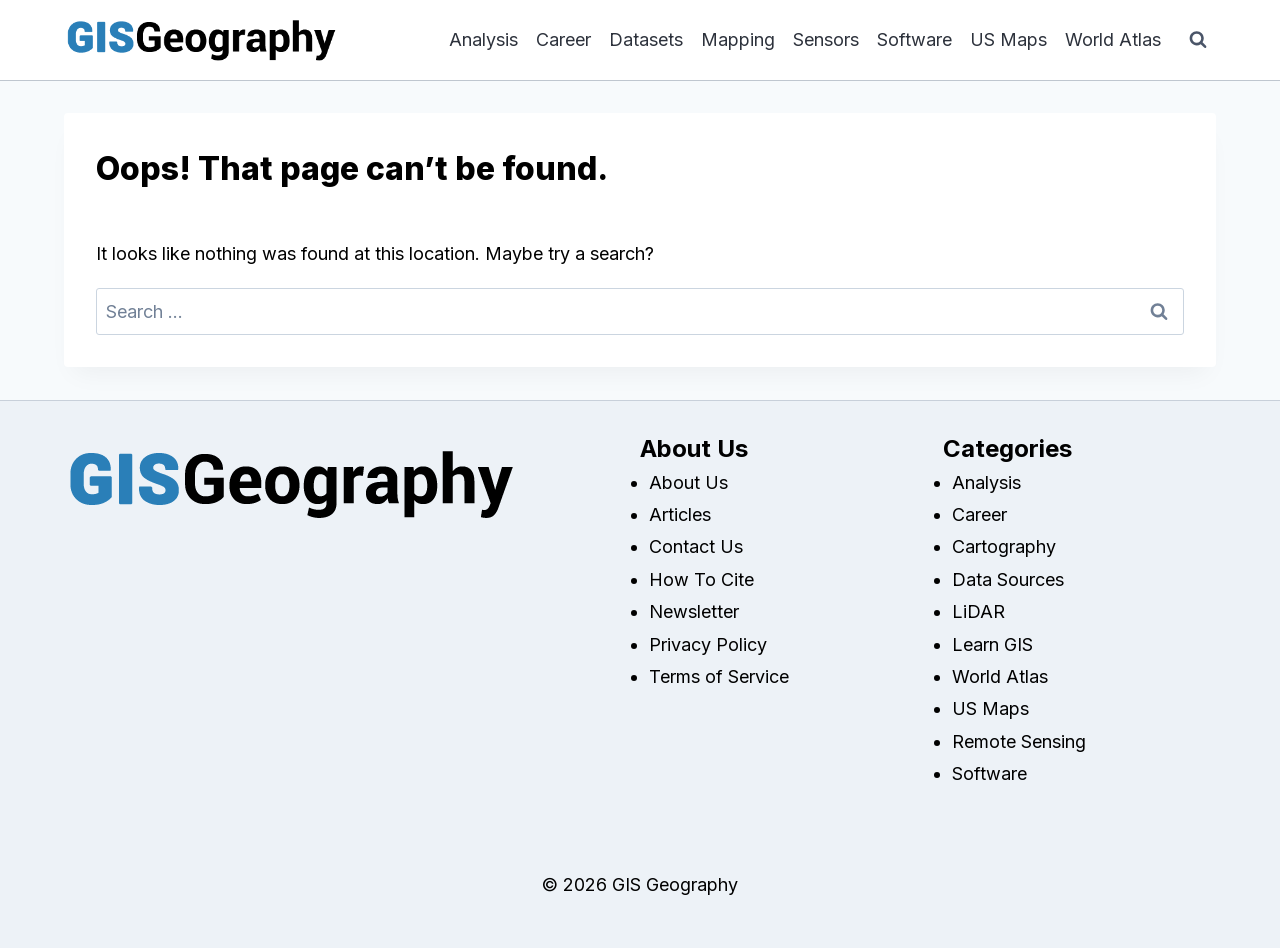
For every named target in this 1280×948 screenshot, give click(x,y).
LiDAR (978, 611)
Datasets (646, 39)
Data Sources (1008, 579)
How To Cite (701, 579)
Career (563, 39)
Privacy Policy (708, 644)
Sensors (826, 39)
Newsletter (694, 611)
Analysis (483, 39)
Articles (680, 514)
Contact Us (696, 546)
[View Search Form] (1198, 40)
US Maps (1008, 39)
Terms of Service (719, 676)
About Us (688, 482)
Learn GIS (992, 644)
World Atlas (1113, 39)
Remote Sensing (1019, 741)
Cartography (1004, 546)
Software (914, 39)
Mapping (738, 39)
